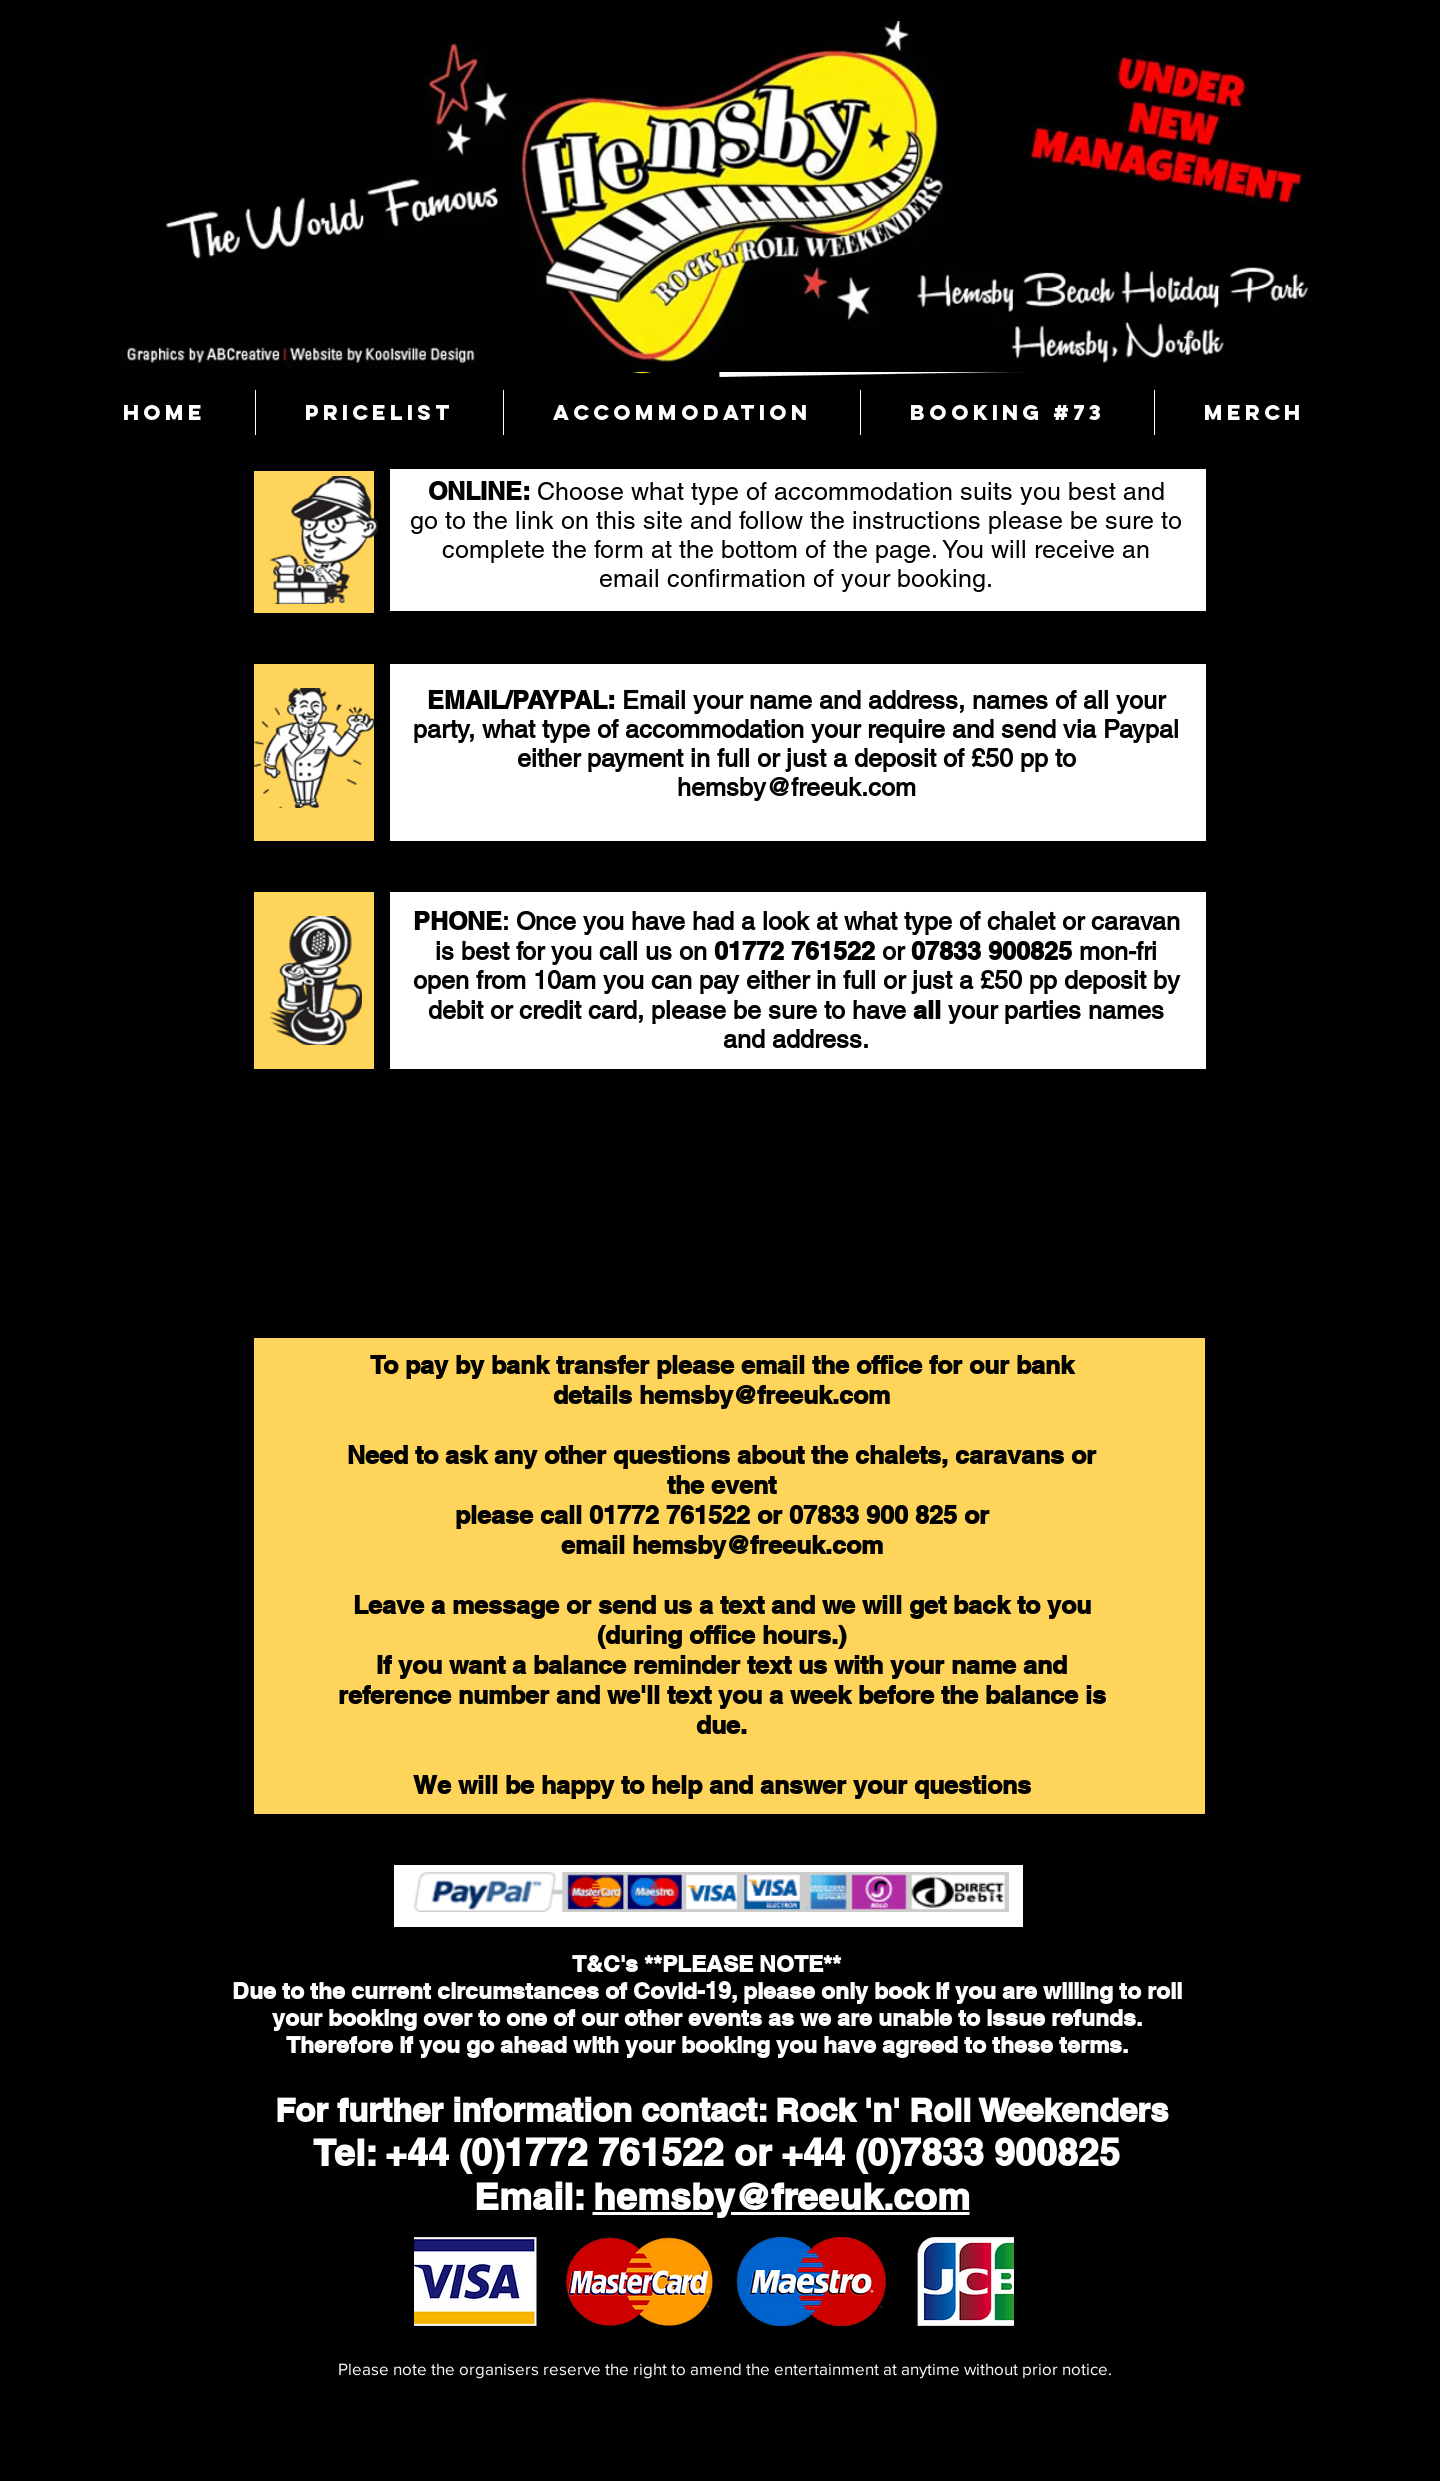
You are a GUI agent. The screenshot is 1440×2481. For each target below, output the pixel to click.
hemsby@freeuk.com (796, 787)
